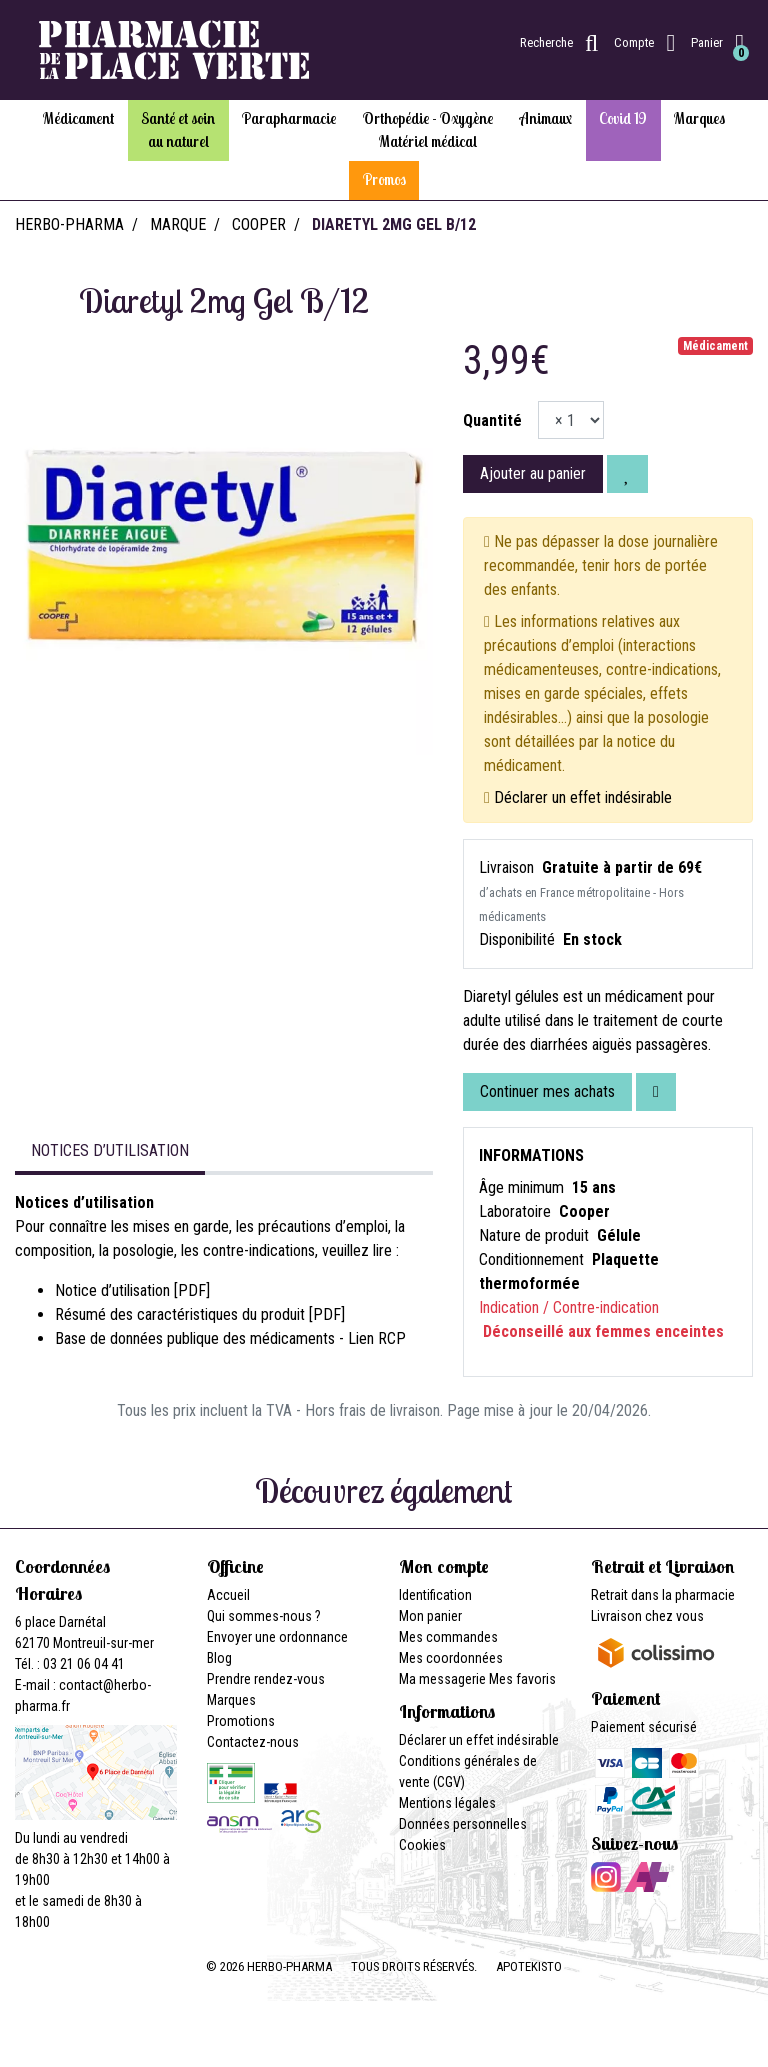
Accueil (228, 1595)
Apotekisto (529, 1966)
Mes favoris (522, 1679)
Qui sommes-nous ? (264, 1616)
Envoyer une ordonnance (277, 1637)
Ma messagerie (442, 1679)
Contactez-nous (253, 1742)
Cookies (422, 1845)
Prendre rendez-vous (266, 1679)
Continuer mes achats (547, 1091)
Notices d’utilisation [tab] (110, 1150)
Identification (435, 1595)
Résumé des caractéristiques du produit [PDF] (200, 1314)
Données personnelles (463, 1824)
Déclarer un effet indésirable (583, 797)
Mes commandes (448, 1637)
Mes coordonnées (451, 1658)
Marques (231, 1700)
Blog (219, 1658)
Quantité (492, 420)
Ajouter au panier (533, 473)
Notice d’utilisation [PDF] (132, 1290)
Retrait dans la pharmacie (663, 1595)
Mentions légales (447, 1803)
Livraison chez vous (647, 1616)
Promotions (241, 1721)
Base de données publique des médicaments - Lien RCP (230, 1338)
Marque (178, 224)
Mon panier (430, 1616)
